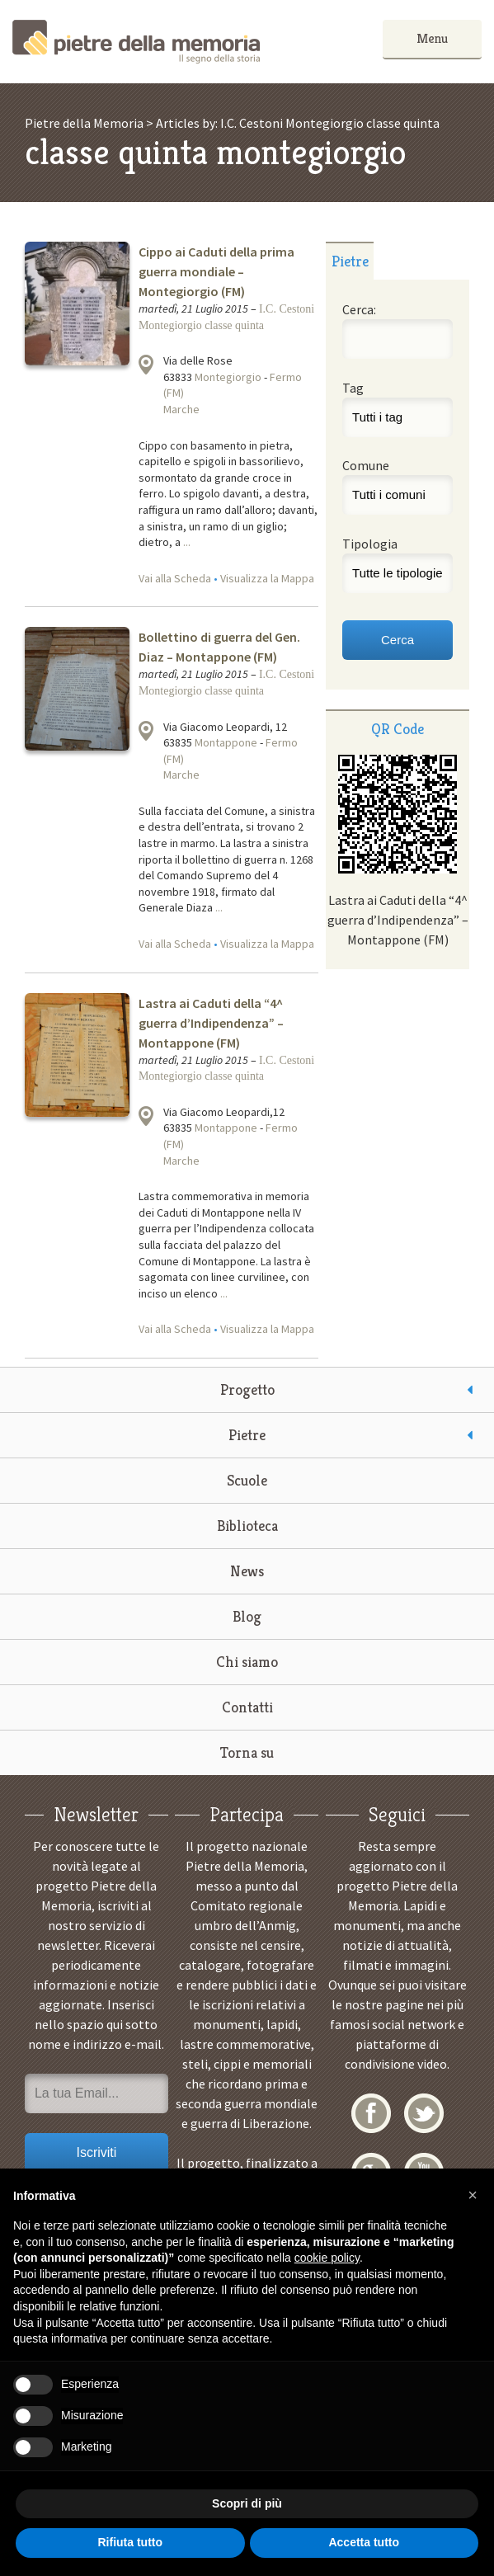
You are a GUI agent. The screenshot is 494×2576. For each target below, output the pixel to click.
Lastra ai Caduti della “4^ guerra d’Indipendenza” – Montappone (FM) (211, 1023)
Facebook (371, 2113)
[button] (472, 2195)
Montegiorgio (228, 377)
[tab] (350, 261)
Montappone (226, 742)
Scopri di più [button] (247, 2503)
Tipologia (370, 543)
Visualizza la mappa (146, 364)
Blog (247, 1616)
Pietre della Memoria (136, 42)
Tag (353, 387)
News (247, 1570)
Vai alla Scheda (175, 578)
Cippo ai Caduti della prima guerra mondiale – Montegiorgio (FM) (216, 271)
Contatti (247, 1707)
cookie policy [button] (327, 2257)
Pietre (247, 1434)
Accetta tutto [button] (363, 2542)
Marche (181, 409)
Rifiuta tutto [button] (129, 2542)
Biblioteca (247, 1525)
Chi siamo (247, 1661)
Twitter (424, 2113)
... (187, 542)
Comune (365, 465)
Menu (432, 38)
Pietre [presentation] (350, 261)
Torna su (247, 1752)
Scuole (247, 1480)
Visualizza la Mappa (267, 578)
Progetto (247, 1389)
